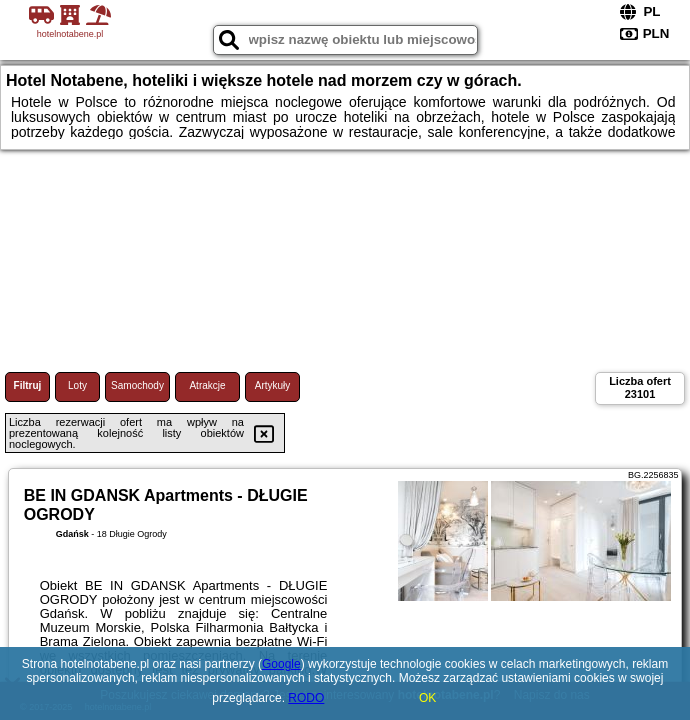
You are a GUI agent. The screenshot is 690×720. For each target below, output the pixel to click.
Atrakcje (207, 385)
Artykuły (273, 385)
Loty (77, 385)
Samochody (137, 385)
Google (281, 664)
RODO (306, 698)
